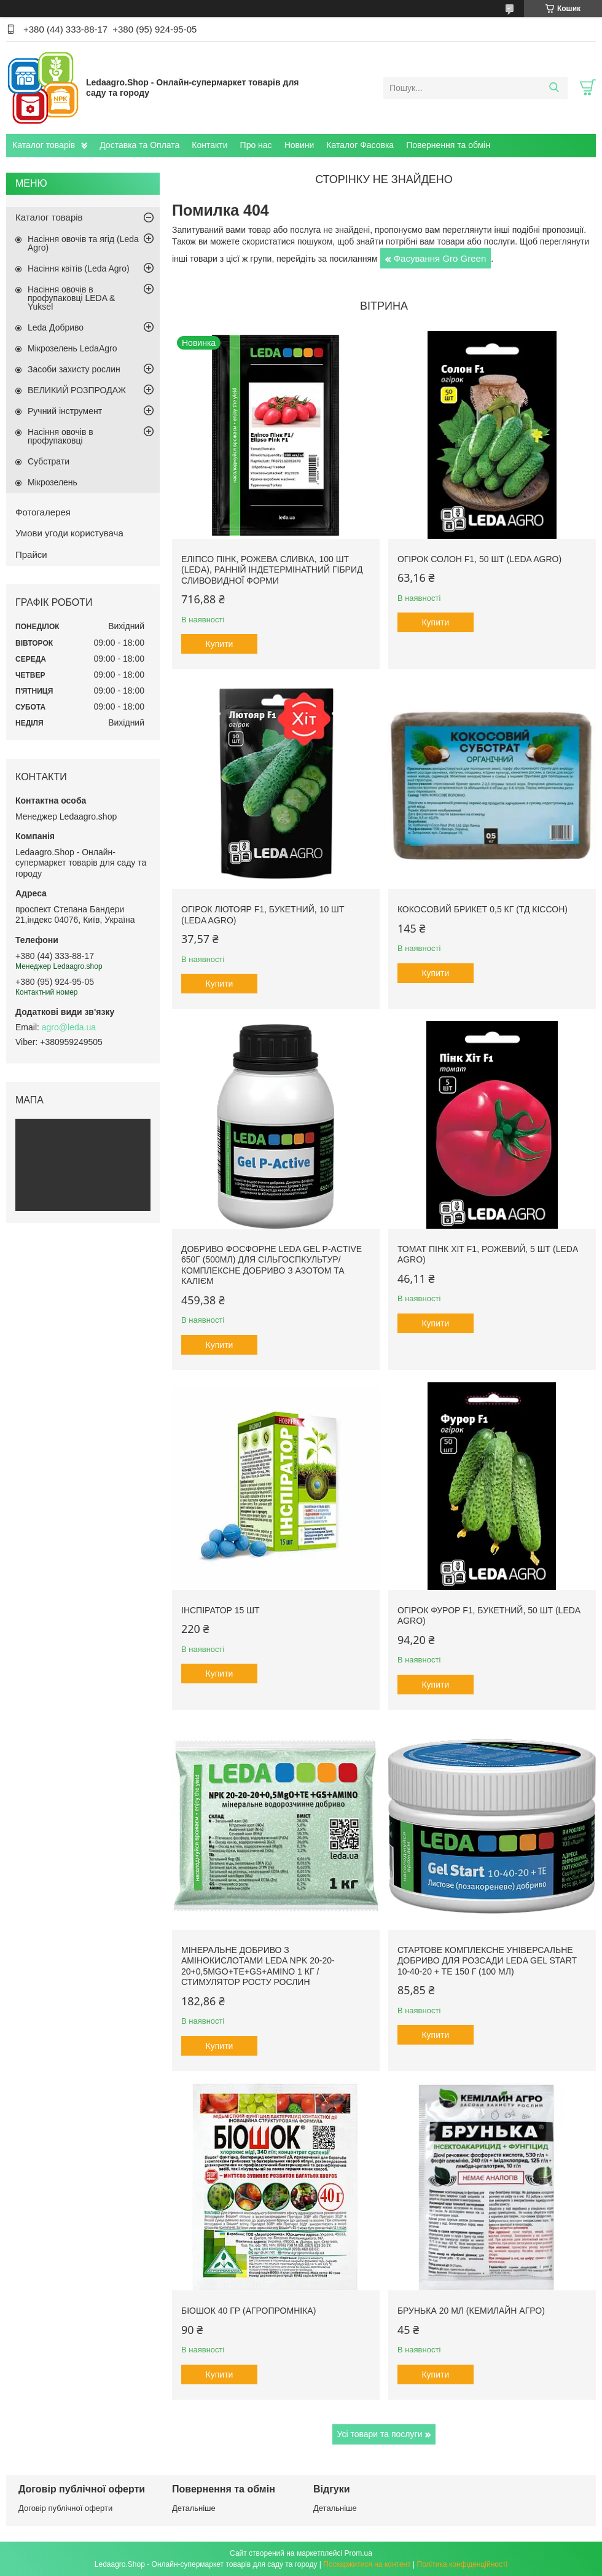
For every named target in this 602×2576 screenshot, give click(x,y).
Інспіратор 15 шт (220, 1610)
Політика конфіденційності (462, 2564)
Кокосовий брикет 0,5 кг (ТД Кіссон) (482, 909)
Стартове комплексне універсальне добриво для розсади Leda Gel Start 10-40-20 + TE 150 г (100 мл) (487, 1960)
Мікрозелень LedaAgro (72, 348)
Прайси (31, 554)
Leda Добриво (56, 327)
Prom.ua (358, 2553)
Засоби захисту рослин (74, 369)
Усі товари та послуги (380, 2434)
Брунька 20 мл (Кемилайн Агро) (471, 2311)
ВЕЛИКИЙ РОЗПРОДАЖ (77, 390)
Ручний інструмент (65, 411)
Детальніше (194, 2508)
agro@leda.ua (69, 1027)
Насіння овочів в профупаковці (60, 436)
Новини (299, 145)
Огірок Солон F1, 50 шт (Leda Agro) (479, 559)
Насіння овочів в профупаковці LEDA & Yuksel (71, 297)
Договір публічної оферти (65, 2508)
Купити (219, 644)
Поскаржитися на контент (366, 2564)
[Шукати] (554, 88)
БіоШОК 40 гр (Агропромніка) (248, 2311)
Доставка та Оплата (139, 145)
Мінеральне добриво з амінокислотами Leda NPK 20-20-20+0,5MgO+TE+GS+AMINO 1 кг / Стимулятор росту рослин (258, 1966)
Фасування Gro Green (440, 258)
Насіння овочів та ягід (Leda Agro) (83, 243)
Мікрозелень (52, 482)
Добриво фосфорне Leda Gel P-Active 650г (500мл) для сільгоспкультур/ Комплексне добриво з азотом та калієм (271, 1265)
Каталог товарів (43, 145)
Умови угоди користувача (69, 533)
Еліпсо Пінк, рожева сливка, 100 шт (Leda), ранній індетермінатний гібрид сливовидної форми (272, 569)
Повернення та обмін (448, 145)
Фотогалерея (43, 512)
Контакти (209, 145)
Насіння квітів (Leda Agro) (79, 268)
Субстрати (48, 461)
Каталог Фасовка (360, 145)
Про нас (256, 145)
